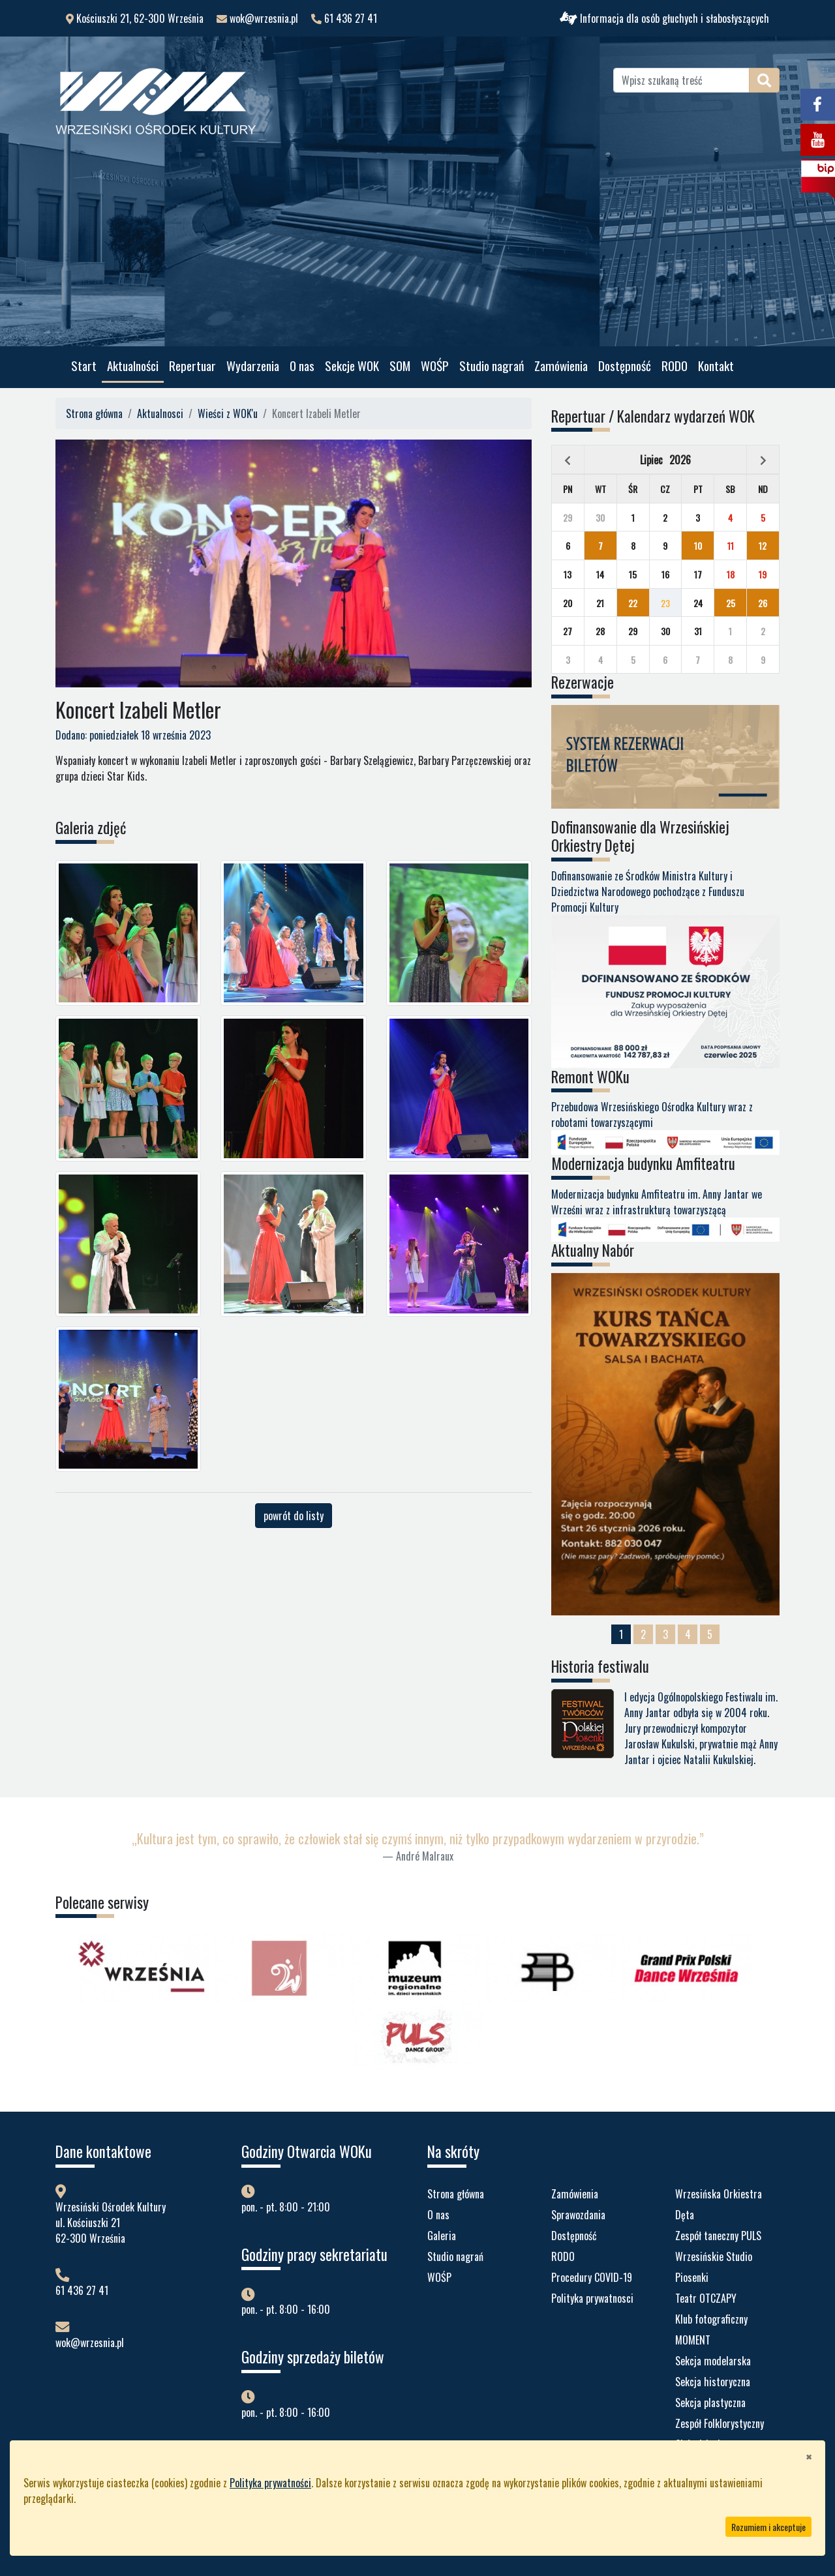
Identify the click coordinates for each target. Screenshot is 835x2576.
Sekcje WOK (352, 365)
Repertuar (192, 365)
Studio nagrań (491, 365)
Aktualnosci (160, 413)
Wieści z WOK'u (228, 413)
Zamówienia (561, 365)
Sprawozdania (578, 2215)
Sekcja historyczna (712, 2381)
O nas (302, 365)
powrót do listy (294, 1515)
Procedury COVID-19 (591, 2277)
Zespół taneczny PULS (718, 2235)
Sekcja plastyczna (710, 2402)
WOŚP (435, 365)
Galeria (441, 2235)
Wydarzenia (252, 365)
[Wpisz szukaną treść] (681, 80)
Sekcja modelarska (713, 2361)
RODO (674, 365)
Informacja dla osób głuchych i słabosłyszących (664, 18)
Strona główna (94, 413)
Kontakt (716, 365)
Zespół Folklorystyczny (719, 2423)
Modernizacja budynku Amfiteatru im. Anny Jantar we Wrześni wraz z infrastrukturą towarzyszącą (665, 1211)
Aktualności (133, 365)
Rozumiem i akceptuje (768, 2527)
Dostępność (624, 365)
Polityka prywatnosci (592, 2298)
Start (84, 365)
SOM (399, 365)
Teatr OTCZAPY (705, 2298)
